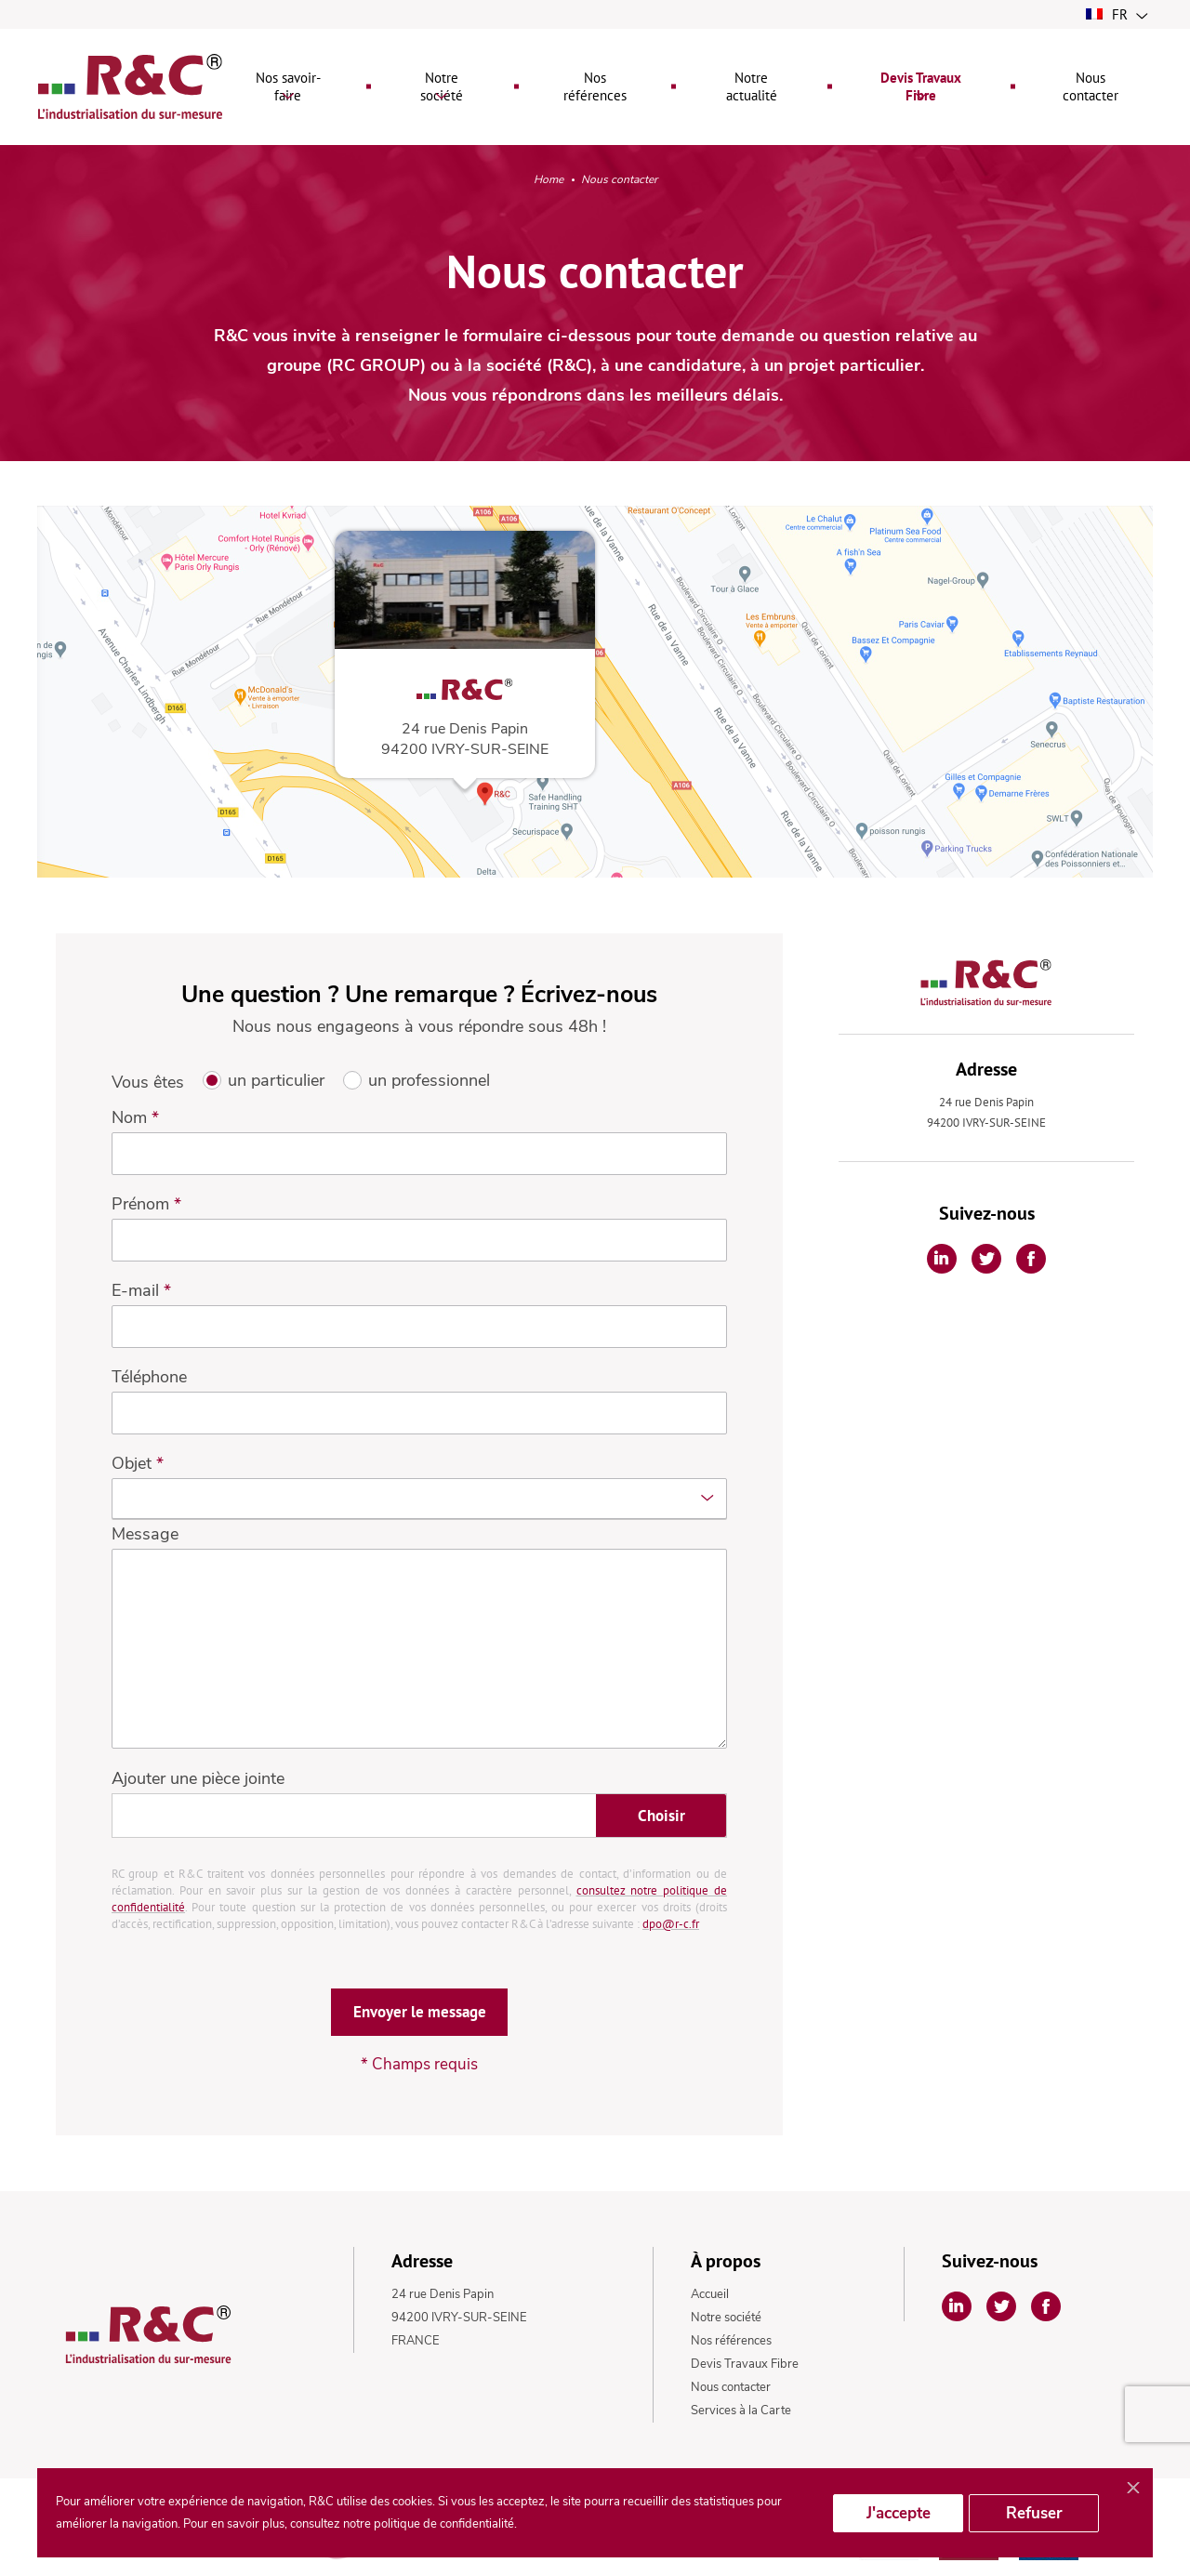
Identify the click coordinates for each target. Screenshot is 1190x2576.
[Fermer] (1133, 2488)
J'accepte (898, 2513)
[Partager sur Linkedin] (942, 1260)
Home (548, 182)
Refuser (1034, 2513)
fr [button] (1117, 14)
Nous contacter (731, 2388)
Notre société (726, 2318)
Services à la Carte (741, 2411)
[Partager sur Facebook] (1031, 1260)
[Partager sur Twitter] (986, 1260)
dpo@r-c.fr (670, 1925)
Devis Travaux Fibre (745, 2365)
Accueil (710, 2295)
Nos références (731, 2341)
